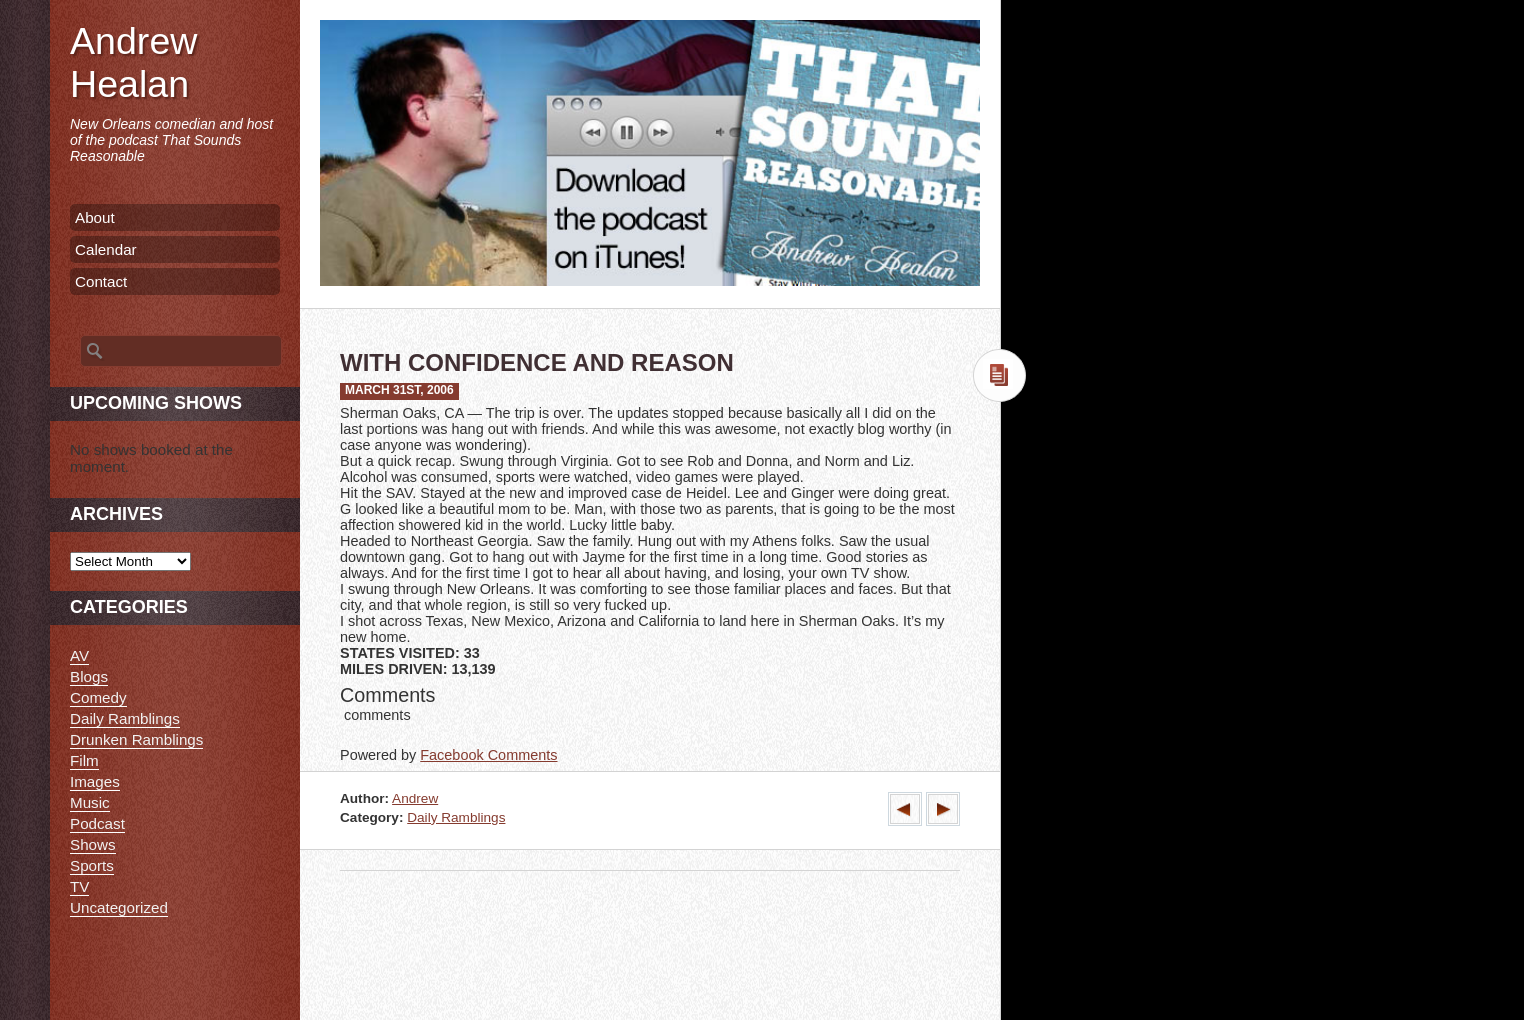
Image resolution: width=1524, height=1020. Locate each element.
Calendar (106, 249)
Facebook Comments (488, 755)
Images (95, 781)
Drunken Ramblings (136, 739)
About (95, 217)
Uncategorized (119, 907)
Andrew (415, 798)
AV (79, 655)
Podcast (97, 823)
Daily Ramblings (456, 817)
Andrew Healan (133, 62)
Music (90, 802)
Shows (93, 844)
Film (84, 760)
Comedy (98, 697)
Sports (92, 865)
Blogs (89, 676)
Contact (101, 281)
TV (79, 886)
